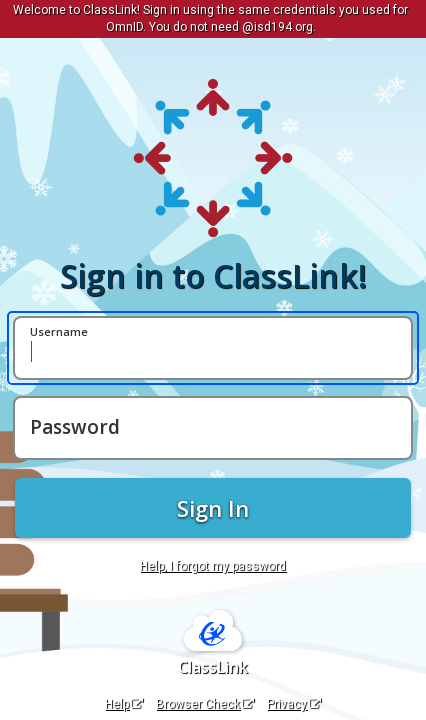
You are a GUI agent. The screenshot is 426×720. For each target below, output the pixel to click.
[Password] (213, 428)
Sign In (213, 508)
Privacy (294, 704)
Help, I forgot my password (213, 566)
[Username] (213, 348)
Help (124, 704)
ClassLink (213, 667)
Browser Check (205, 704)
